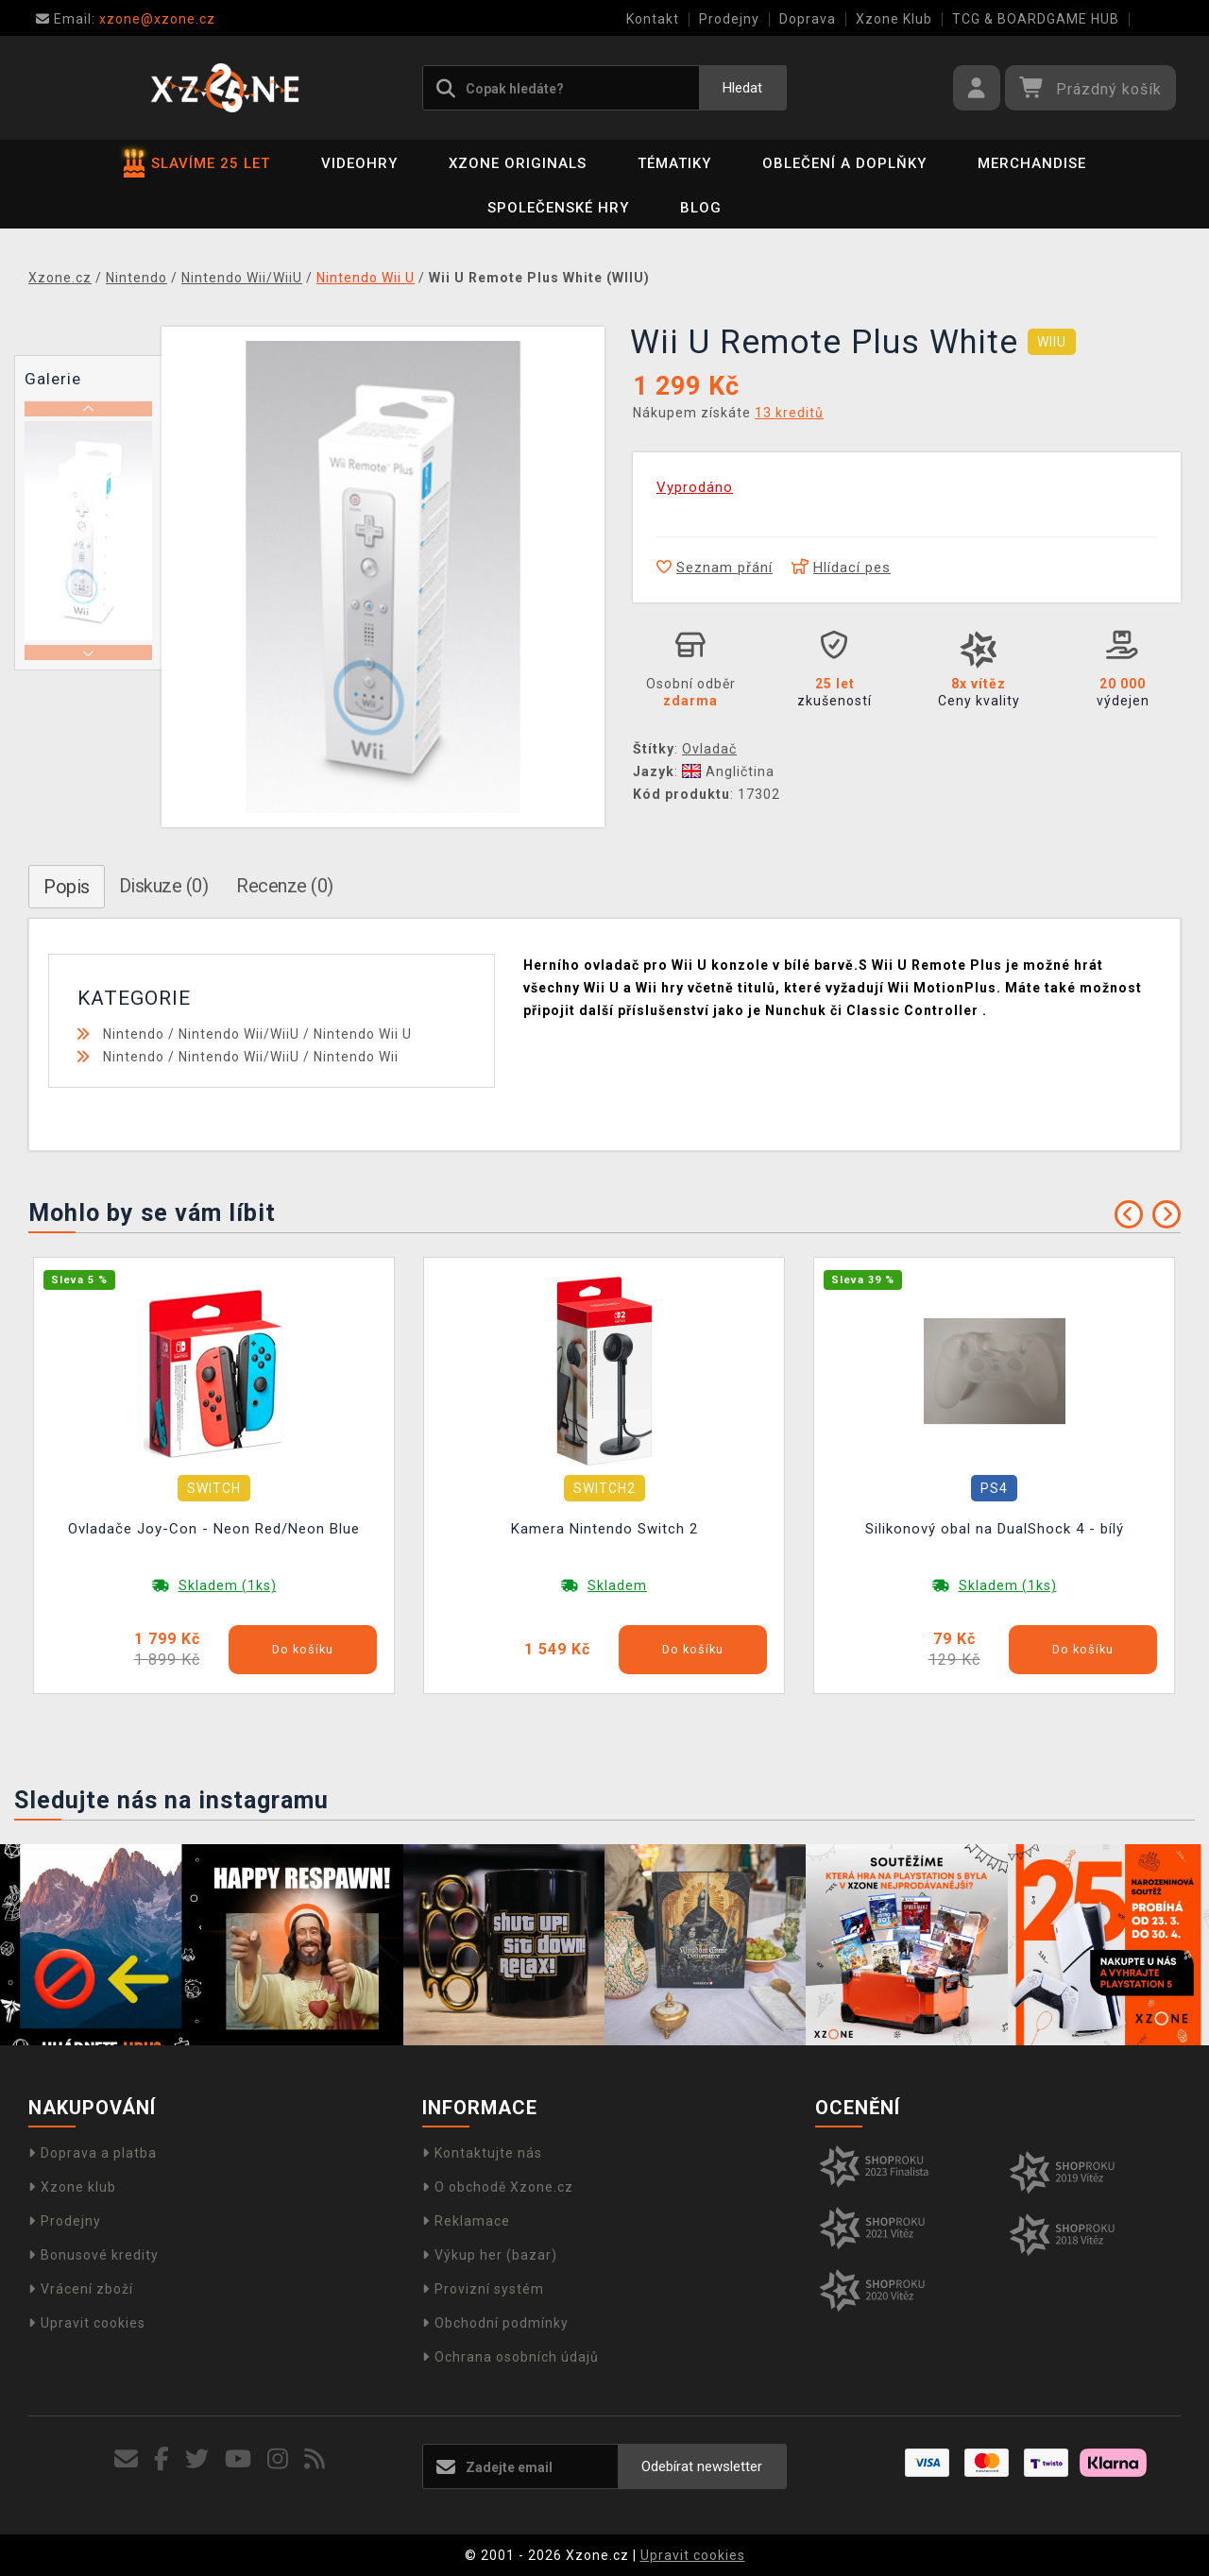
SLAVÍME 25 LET (197, 163)
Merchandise (1032, 163)
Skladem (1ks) (228, 1585)
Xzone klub (72, 2187)
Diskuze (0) (164, 885)
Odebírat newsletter (701, 2466)
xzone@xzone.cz (125, 18)
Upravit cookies (86, 2322)
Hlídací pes (841, 567)
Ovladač (709, 748)
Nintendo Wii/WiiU (239, 1034)
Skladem (617, 1585)
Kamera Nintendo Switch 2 (604, 1528)
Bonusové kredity (93, 2254)
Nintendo (133, 1034)
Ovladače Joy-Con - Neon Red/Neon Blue (214, 1528)
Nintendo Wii (356, 1056)
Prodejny (729, 18)
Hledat (742, 87)
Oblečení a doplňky (844, 163)
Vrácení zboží (80, 2288)
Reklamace (466, 2221)
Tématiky (674, 163)
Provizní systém (483, 2288)
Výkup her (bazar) (489, 2254)
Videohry (359, 163)
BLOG (701, 207)
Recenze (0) (284, 885)
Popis (66, 886)
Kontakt (652, 18)
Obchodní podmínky (495, 2322)
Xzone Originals (518, 163)
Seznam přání (714, 567)
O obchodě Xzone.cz (497, 2187)
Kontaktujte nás (482, 2153)
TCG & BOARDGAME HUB (1035, 18)
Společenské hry (558, 207)
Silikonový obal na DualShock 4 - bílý (994, 1528)
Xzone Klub (894, 18)
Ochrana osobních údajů (510, 2356)
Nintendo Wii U (363, 1034)
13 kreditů (789, 412)
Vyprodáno (694, 487)
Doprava (807, 18)
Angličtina (728, 771)
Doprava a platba (92, 2153)
